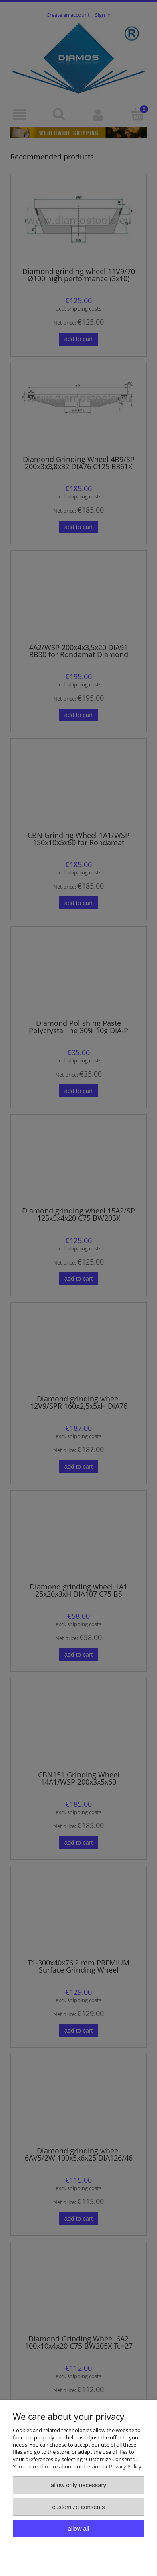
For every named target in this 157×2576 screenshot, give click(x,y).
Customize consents (78, 2506)
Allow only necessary (78, 2485)
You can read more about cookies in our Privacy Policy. (78, 2466)
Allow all (78, 2528)
